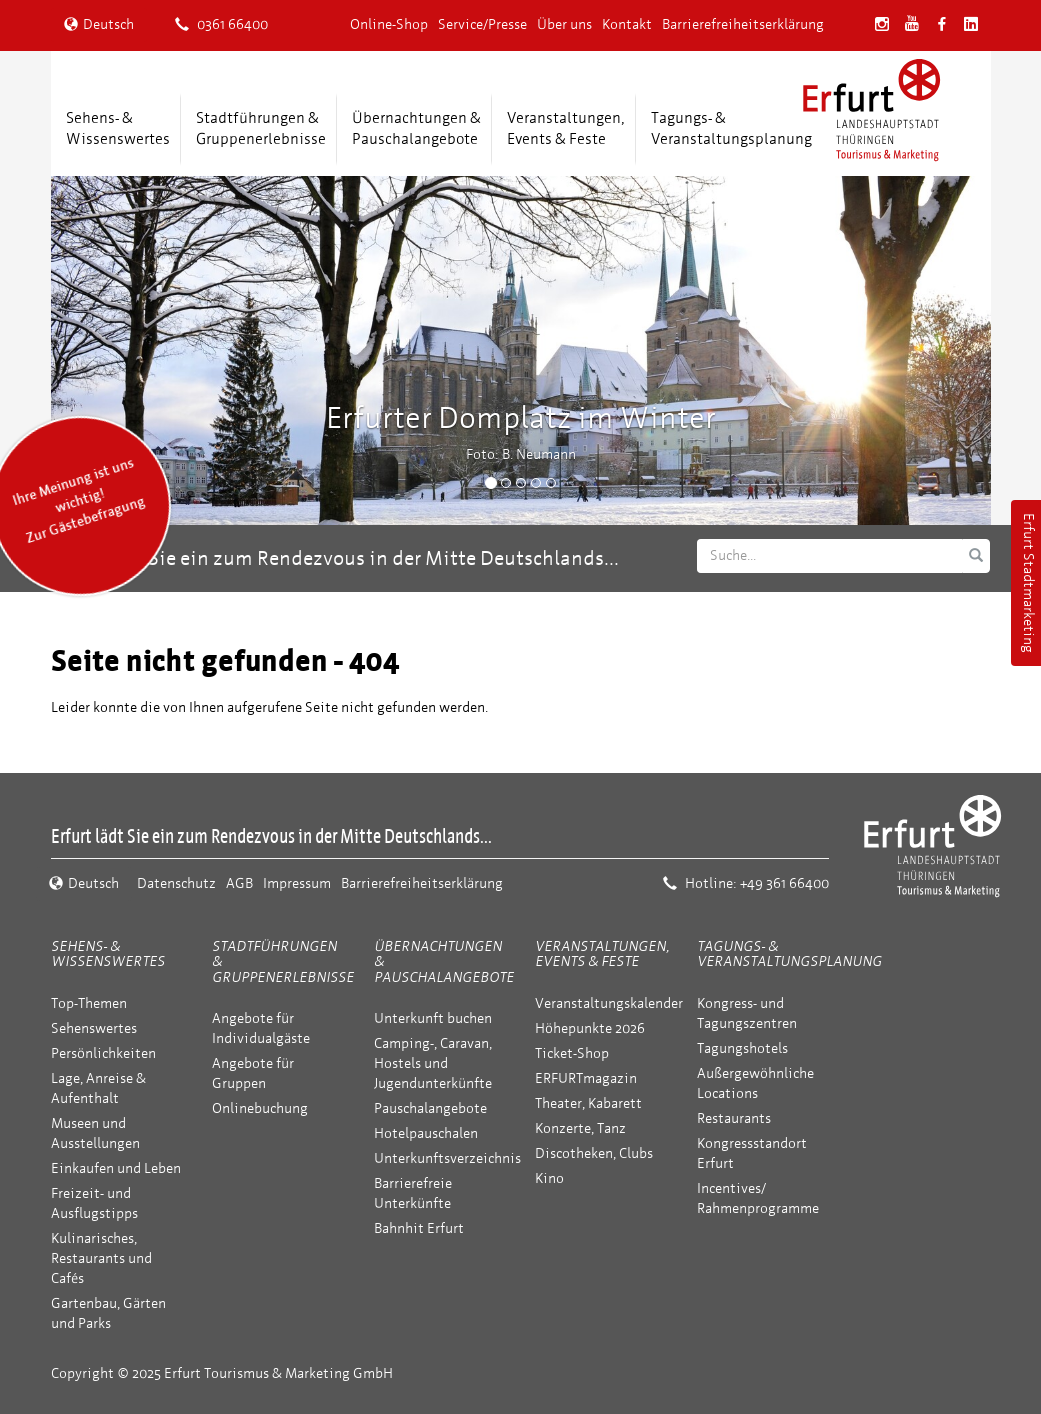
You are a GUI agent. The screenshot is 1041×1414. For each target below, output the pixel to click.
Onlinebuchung (260, 1108)
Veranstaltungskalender (609, 1003)
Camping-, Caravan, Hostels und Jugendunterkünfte (433, 1063)
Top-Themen (89, 1003)
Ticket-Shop (572, 1053)
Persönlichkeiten (103, 1053)
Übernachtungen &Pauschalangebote (416, 128)
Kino (549, 1178)
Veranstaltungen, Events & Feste (602, 954)
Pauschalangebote (430, 1108)
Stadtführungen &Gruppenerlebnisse (261, 128)
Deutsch (99, 24)
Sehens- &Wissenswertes (118, 128)
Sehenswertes (94, 1028)
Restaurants (734, 1118)
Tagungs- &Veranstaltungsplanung (731, 128)
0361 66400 (221, 24)
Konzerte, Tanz (580, 1128)
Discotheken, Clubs (594, 1153)
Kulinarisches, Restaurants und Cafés (101, 1258)
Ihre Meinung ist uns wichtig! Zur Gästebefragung (78, 500)
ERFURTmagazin (586, 1078)
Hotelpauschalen (426, 1133)
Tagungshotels (742, 1048)
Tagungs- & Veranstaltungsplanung (789, 954)
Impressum (297, 883)
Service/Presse (482, 24)
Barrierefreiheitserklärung (743, 24)
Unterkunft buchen (433, 1018)
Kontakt (627, 24)
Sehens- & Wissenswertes (108, 954)
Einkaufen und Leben (116, 1168)
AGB (239, 883)
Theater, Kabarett (588, 1103)
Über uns (564, 24)
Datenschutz (176, 883)
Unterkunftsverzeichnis (447, 1158)
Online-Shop (389, 24)
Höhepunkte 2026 (590, 1028)
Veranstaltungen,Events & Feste (566, 128)
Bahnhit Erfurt (419, 1228)
